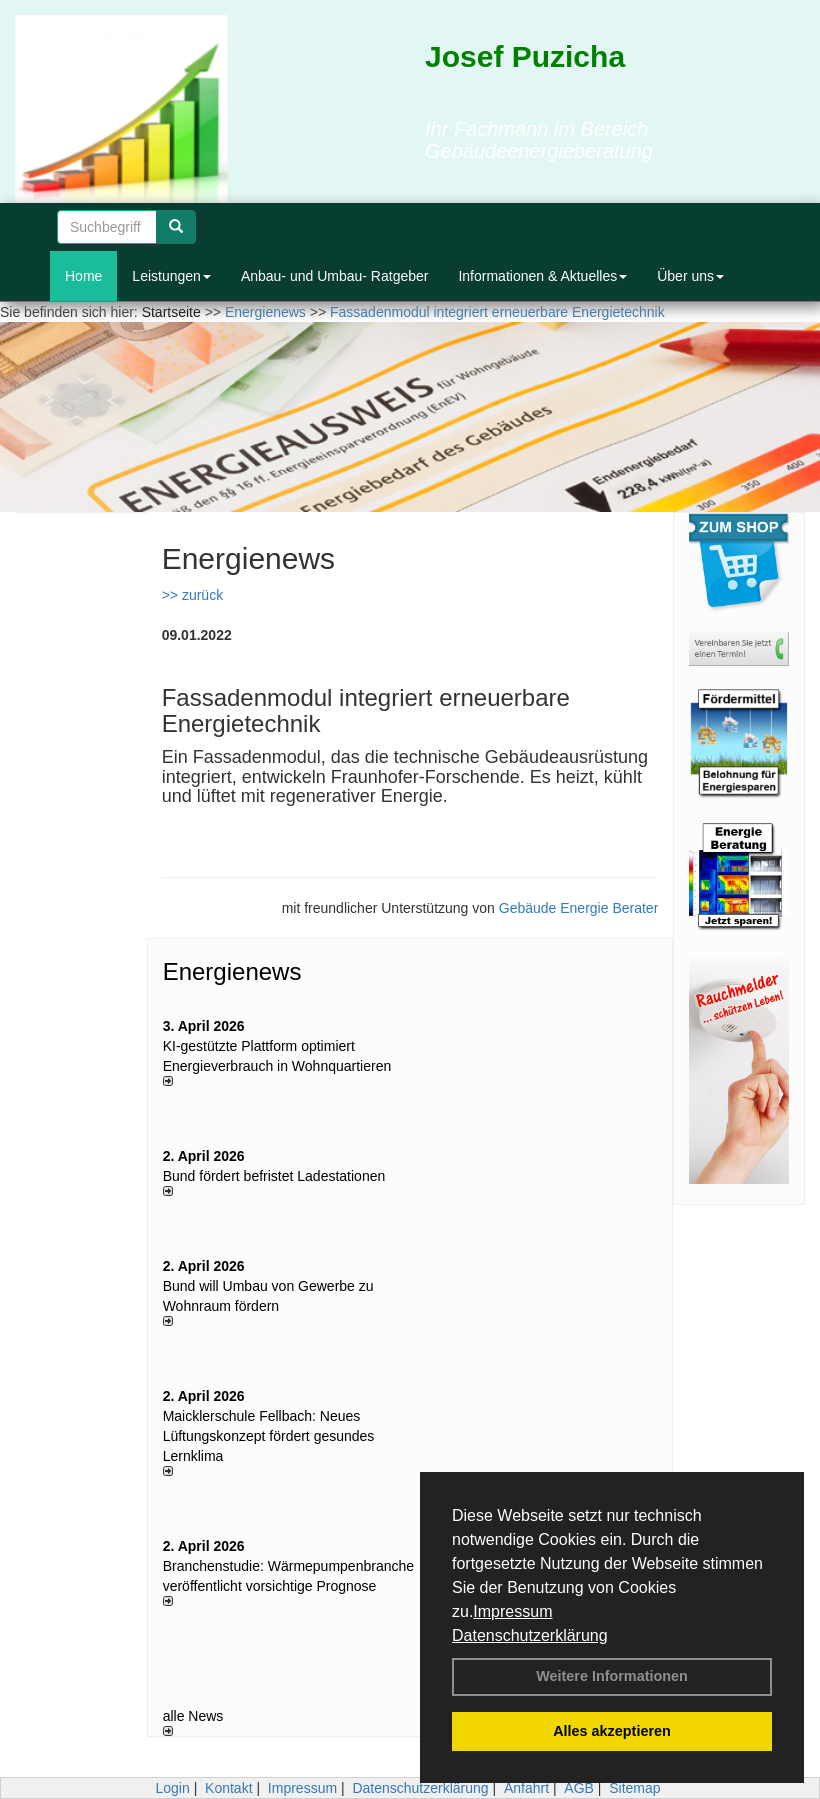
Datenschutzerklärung (530, 1635)
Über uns (690, 276)
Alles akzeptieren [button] (612, 1731)
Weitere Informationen (612, 1676)
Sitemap (634, 1788)
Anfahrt (526, 1788)
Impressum (512, 1611)
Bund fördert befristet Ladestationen (274, 1176)
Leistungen (171, 276)
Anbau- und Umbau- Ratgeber (335, 276)
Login (172, 1788)
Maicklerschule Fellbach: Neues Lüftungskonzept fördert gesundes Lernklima (269, 1436)
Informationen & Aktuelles (542, 276)
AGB (579, 1788)
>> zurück (192, 595)
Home (83, 276)
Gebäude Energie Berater (579, 908)
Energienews (232, 971)
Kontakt (228, 1788)
